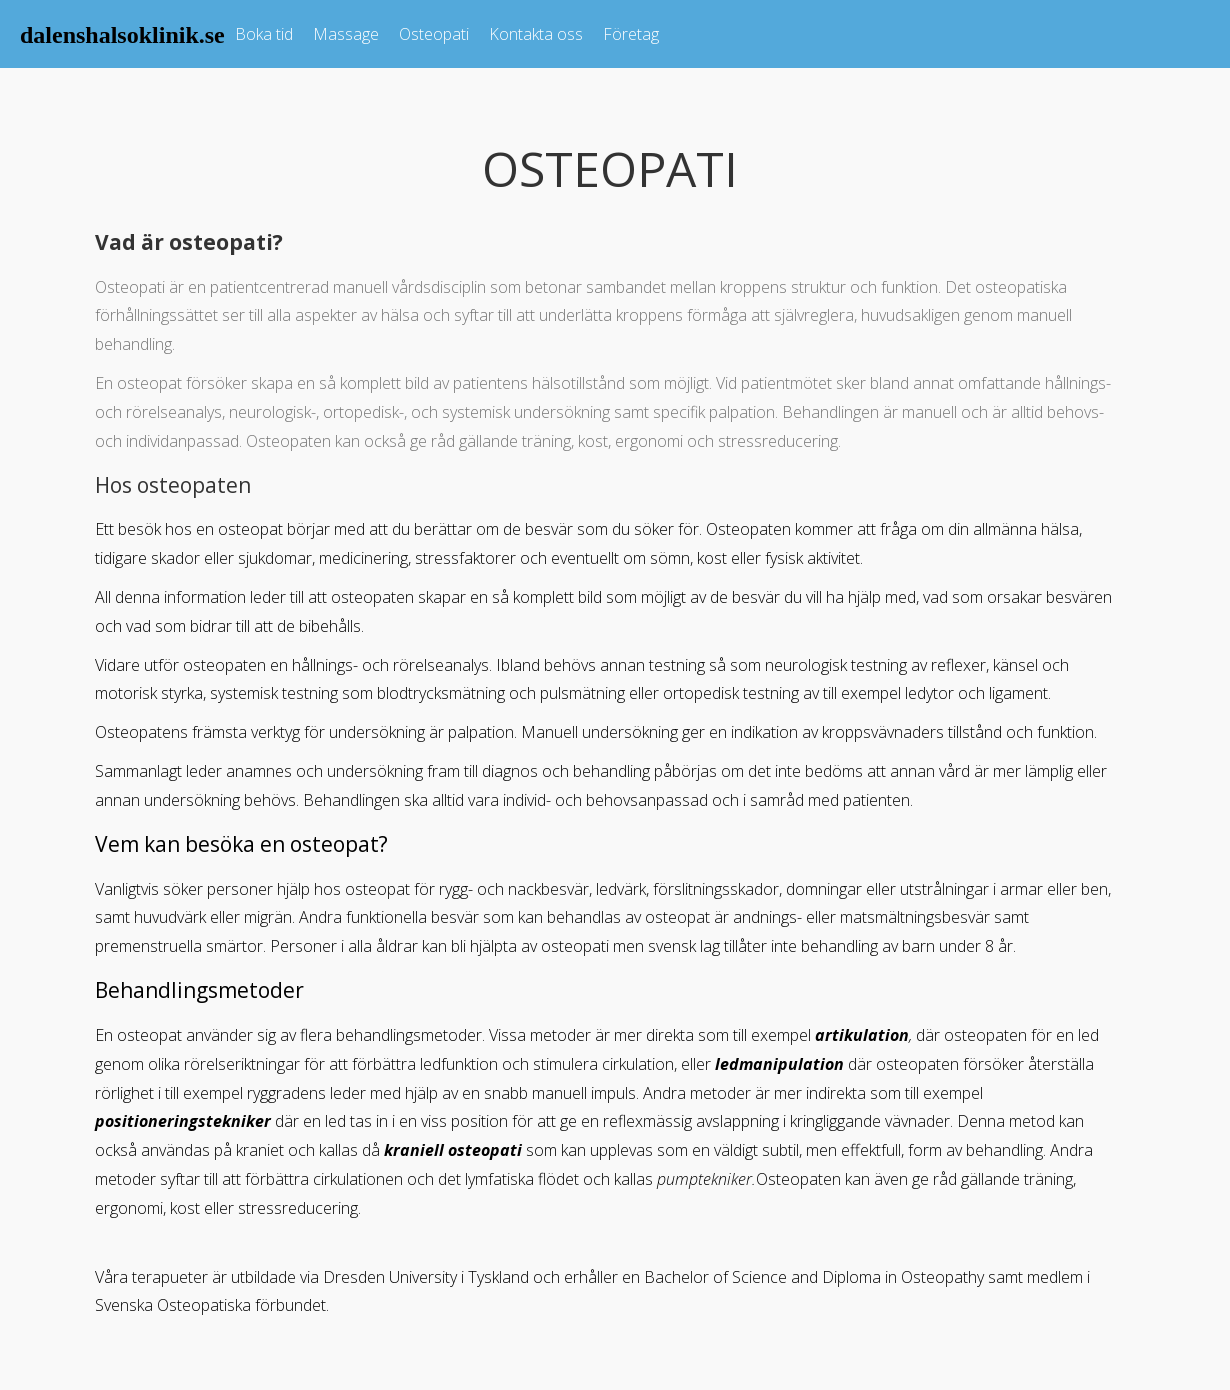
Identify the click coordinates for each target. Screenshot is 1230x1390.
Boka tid (264, 34)
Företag (631, 34)
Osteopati (434, 34)
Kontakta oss (536, 34)
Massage (346, 34)
